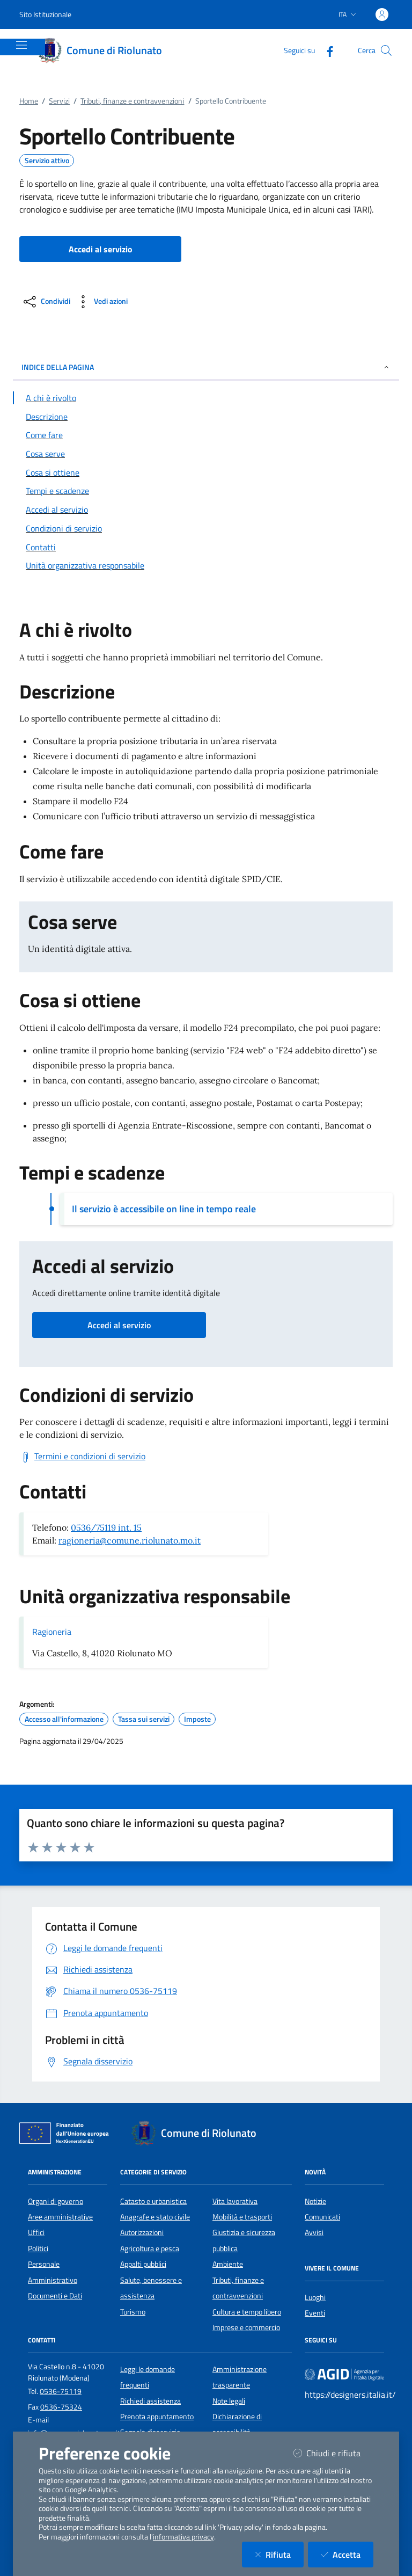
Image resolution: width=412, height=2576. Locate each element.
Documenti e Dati (55, 2296)
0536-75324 (61, 2407)
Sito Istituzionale (45, 14)
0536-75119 (61, 2391)
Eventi (315, 2313)
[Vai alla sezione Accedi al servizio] (206, 509)
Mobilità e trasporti (242, 2217)
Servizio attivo (47, 160)
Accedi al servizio (119, 1325)
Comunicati (322, 2217)
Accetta (347, 2554)
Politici (38, 2248)
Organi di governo (55, 2201)
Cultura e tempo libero (246, 2312)
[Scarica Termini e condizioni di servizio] (82, 1457)
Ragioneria (51, 1631)
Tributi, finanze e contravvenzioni (132, 101)
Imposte (197, 1719)
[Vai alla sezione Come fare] (206, 434)
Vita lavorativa (235, 2201)
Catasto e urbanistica (153, 2201)
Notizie (315, 2201)
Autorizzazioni (142, 2232)
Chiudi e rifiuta (333, 2452)
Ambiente (227, 2264)
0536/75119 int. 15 (106, 1527)
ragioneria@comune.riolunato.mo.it (129, 1540)
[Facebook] (325, 50)
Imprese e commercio (246, 2327)
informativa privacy (183, 2537)
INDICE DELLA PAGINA (206, 367)
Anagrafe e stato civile (155, 2217)
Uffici (36, 2232)
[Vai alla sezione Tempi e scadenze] (206, 490)
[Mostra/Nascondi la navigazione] (21, 45)
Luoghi (315, 2297)
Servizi (59, 101)
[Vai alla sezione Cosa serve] (206, 453)
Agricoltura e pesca (149, 2248)
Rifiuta (279, 2554)
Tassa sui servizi (144, 1719)
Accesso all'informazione (64, 1719)
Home (28, 101)
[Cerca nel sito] (386, 50)
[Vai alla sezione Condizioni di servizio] (206, 528)
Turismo (132, 2312)
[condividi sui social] (45, 301)
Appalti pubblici (143, 2264)
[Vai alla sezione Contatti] (206, 547)
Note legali (228, 2401)
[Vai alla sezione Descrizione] (206, 416)
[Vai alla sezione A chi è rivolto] (206, 397)
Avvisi (314, 2232)
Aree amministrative (60, 2217)
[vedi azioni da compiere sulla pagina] (101, 301)
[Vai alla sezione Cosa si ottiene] (206, 472)
